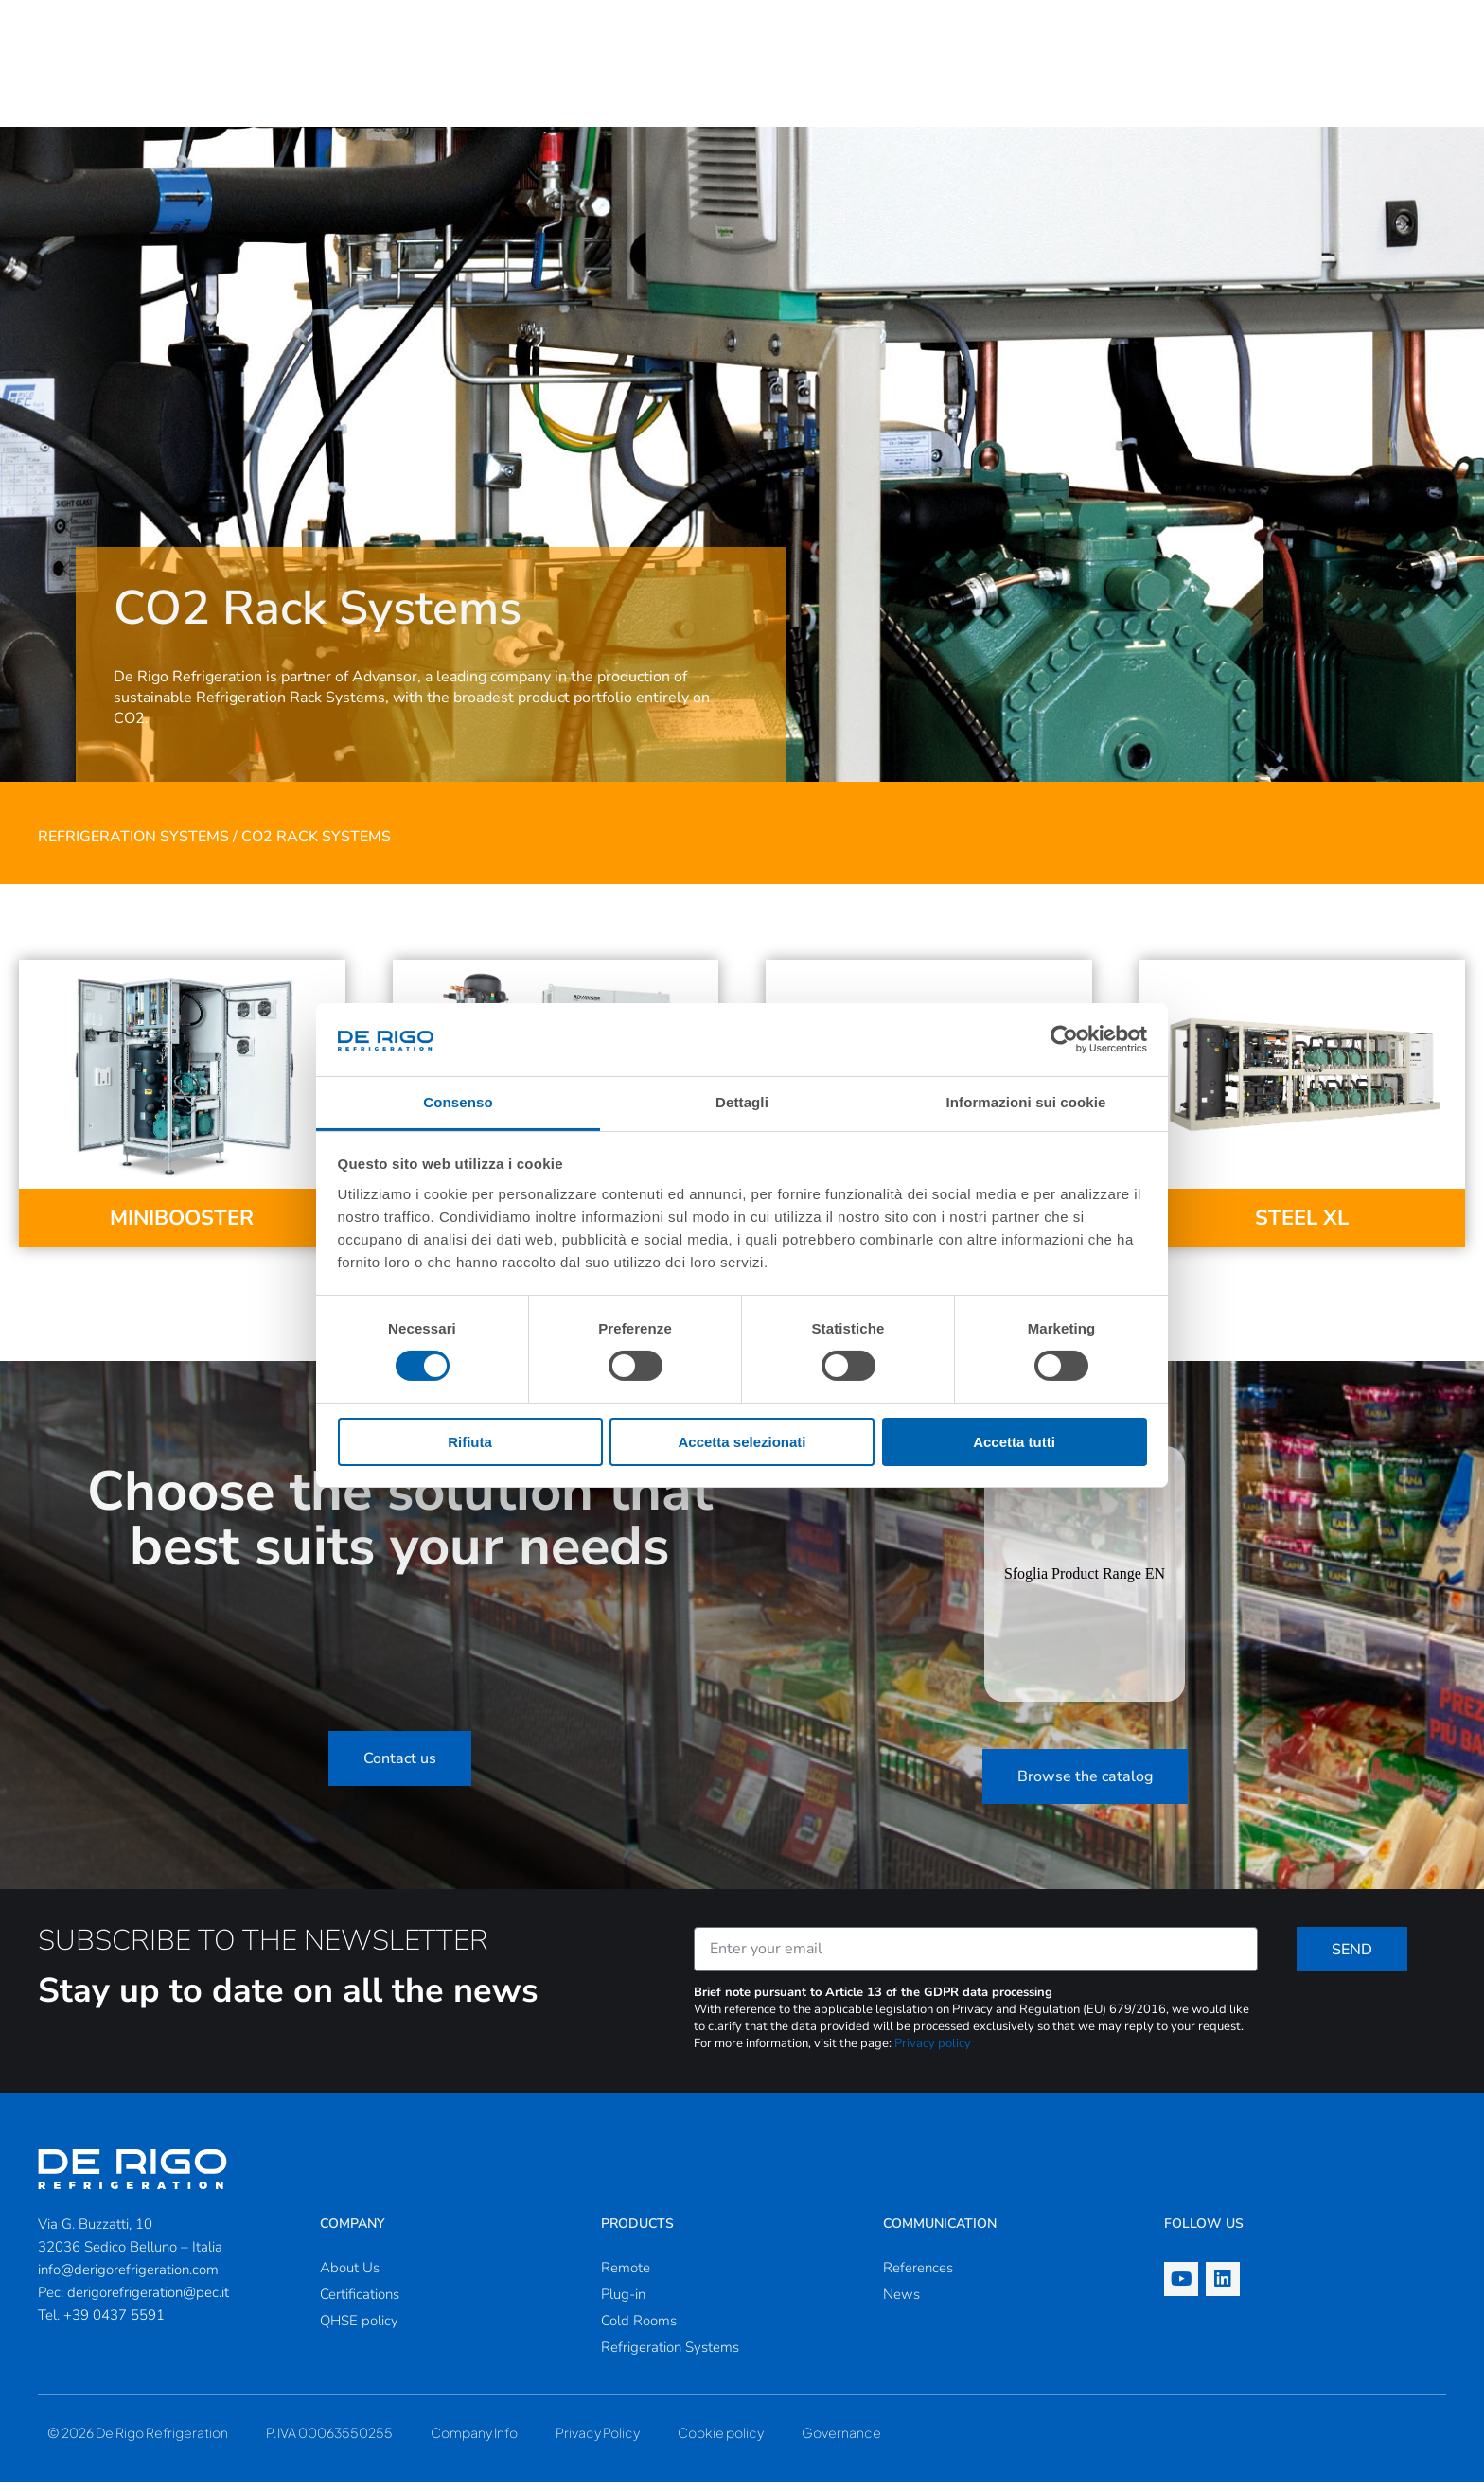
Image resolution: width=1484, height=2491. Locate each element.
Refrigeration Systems (133, 845)
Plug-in (623, 2302)
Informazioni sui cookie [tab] (1026, 1102)
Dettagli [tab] (742, 1102)
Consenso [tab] (457, 1102)
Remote (625, 2276)
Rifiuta (470, 1442)
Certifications (359, 2302)
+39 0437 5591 (114, 2323)
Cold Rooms (639, 2329)
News (901, 2302)
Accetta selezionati (741, 1442)
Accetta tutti (1014, 1442)
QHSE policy (359, 2329)
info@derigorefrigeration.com (128, 2278)
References (918, 2276)
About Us (350, 2276)
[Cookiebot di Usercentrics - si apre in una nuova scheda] (1064, 1039)
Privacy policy (932, 2051)
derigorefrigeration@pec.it (148, 2300)
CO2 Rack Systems (316, 845)
